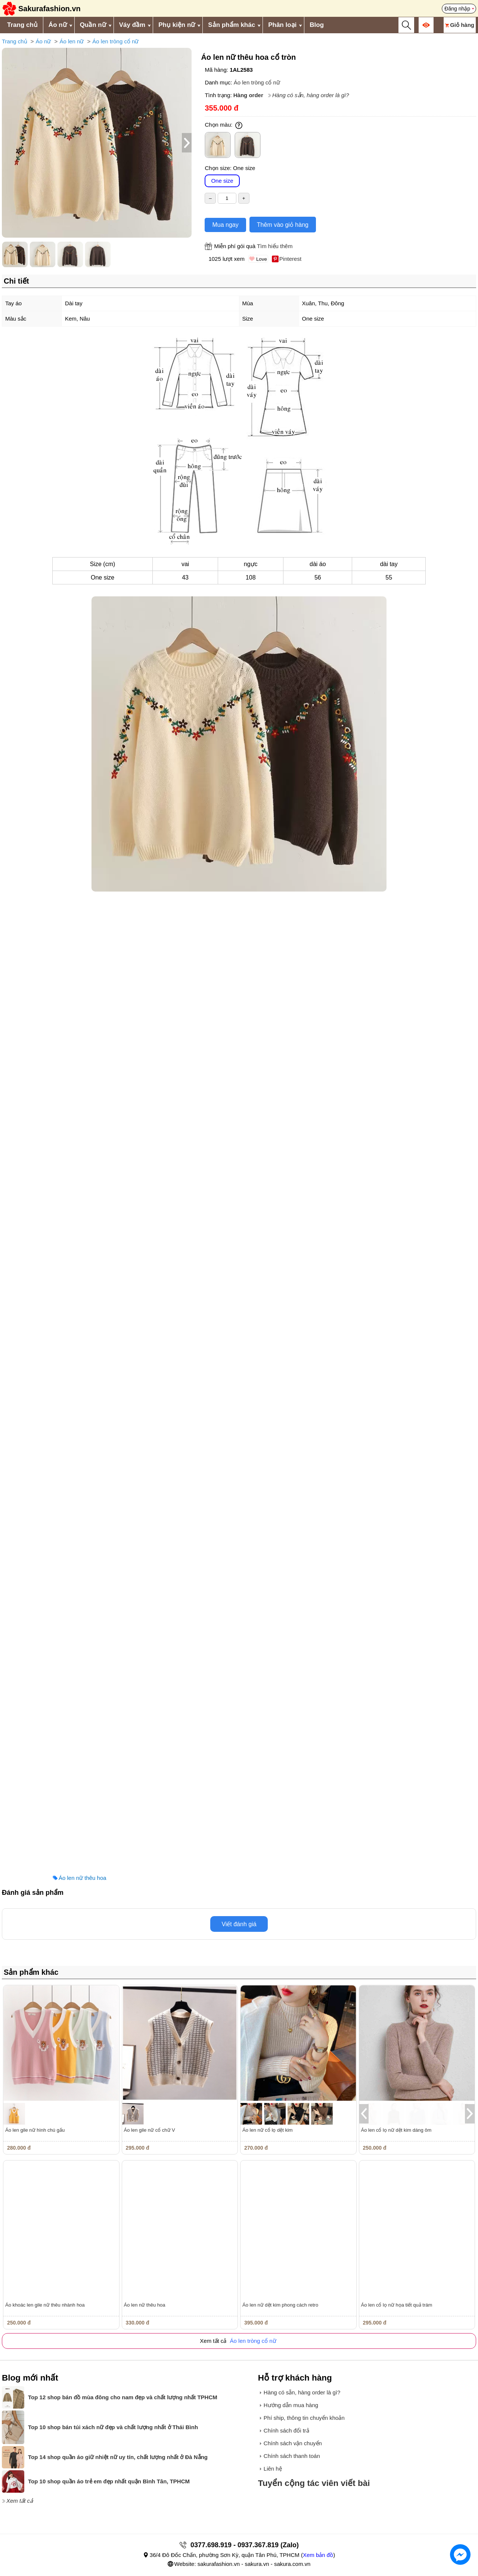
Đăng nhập (457, 9)
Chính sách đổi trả (286, 2430)
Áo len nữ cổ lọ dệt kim (267, 2130)
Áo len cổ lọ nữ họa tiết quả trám (396, 2305)
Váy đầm (132, 24)
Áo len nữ (71, 41)
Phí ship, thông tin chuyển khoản (304, 2418)
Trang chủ (22, 24)
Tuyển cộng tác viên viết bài (314, 2483)
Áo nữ (58, 24)
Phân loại (282, 24)
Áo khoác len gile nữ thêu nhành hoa (45, 2305)
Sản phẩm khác (231, 24)
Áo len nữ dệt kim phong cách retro (280, 2305)
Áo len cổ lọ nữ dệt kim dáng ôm (396, 2130)
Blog (317, 24)
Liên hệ (273, 2468)
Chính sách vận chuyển (293, 2443)
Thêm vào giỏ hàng (282, 225)
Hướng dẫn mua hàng (291, 2405)
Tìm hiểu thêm (275, 246)
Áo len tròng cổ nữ (115, 41)
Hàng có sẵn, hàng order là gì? (310, 95)
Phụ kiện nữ (176, 24)
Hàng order (248, 95)
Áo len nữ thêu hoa (82, 1878)
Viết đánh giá (238, 1924)
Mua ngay (225, 225)
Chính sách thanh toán (292, 2456)
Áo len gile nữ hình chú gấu (35, 2130)
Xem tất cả (19, 2501)
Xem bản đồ (318, 2555)
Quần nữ (93, 24)
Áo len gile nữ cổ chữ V (149, 2130)
